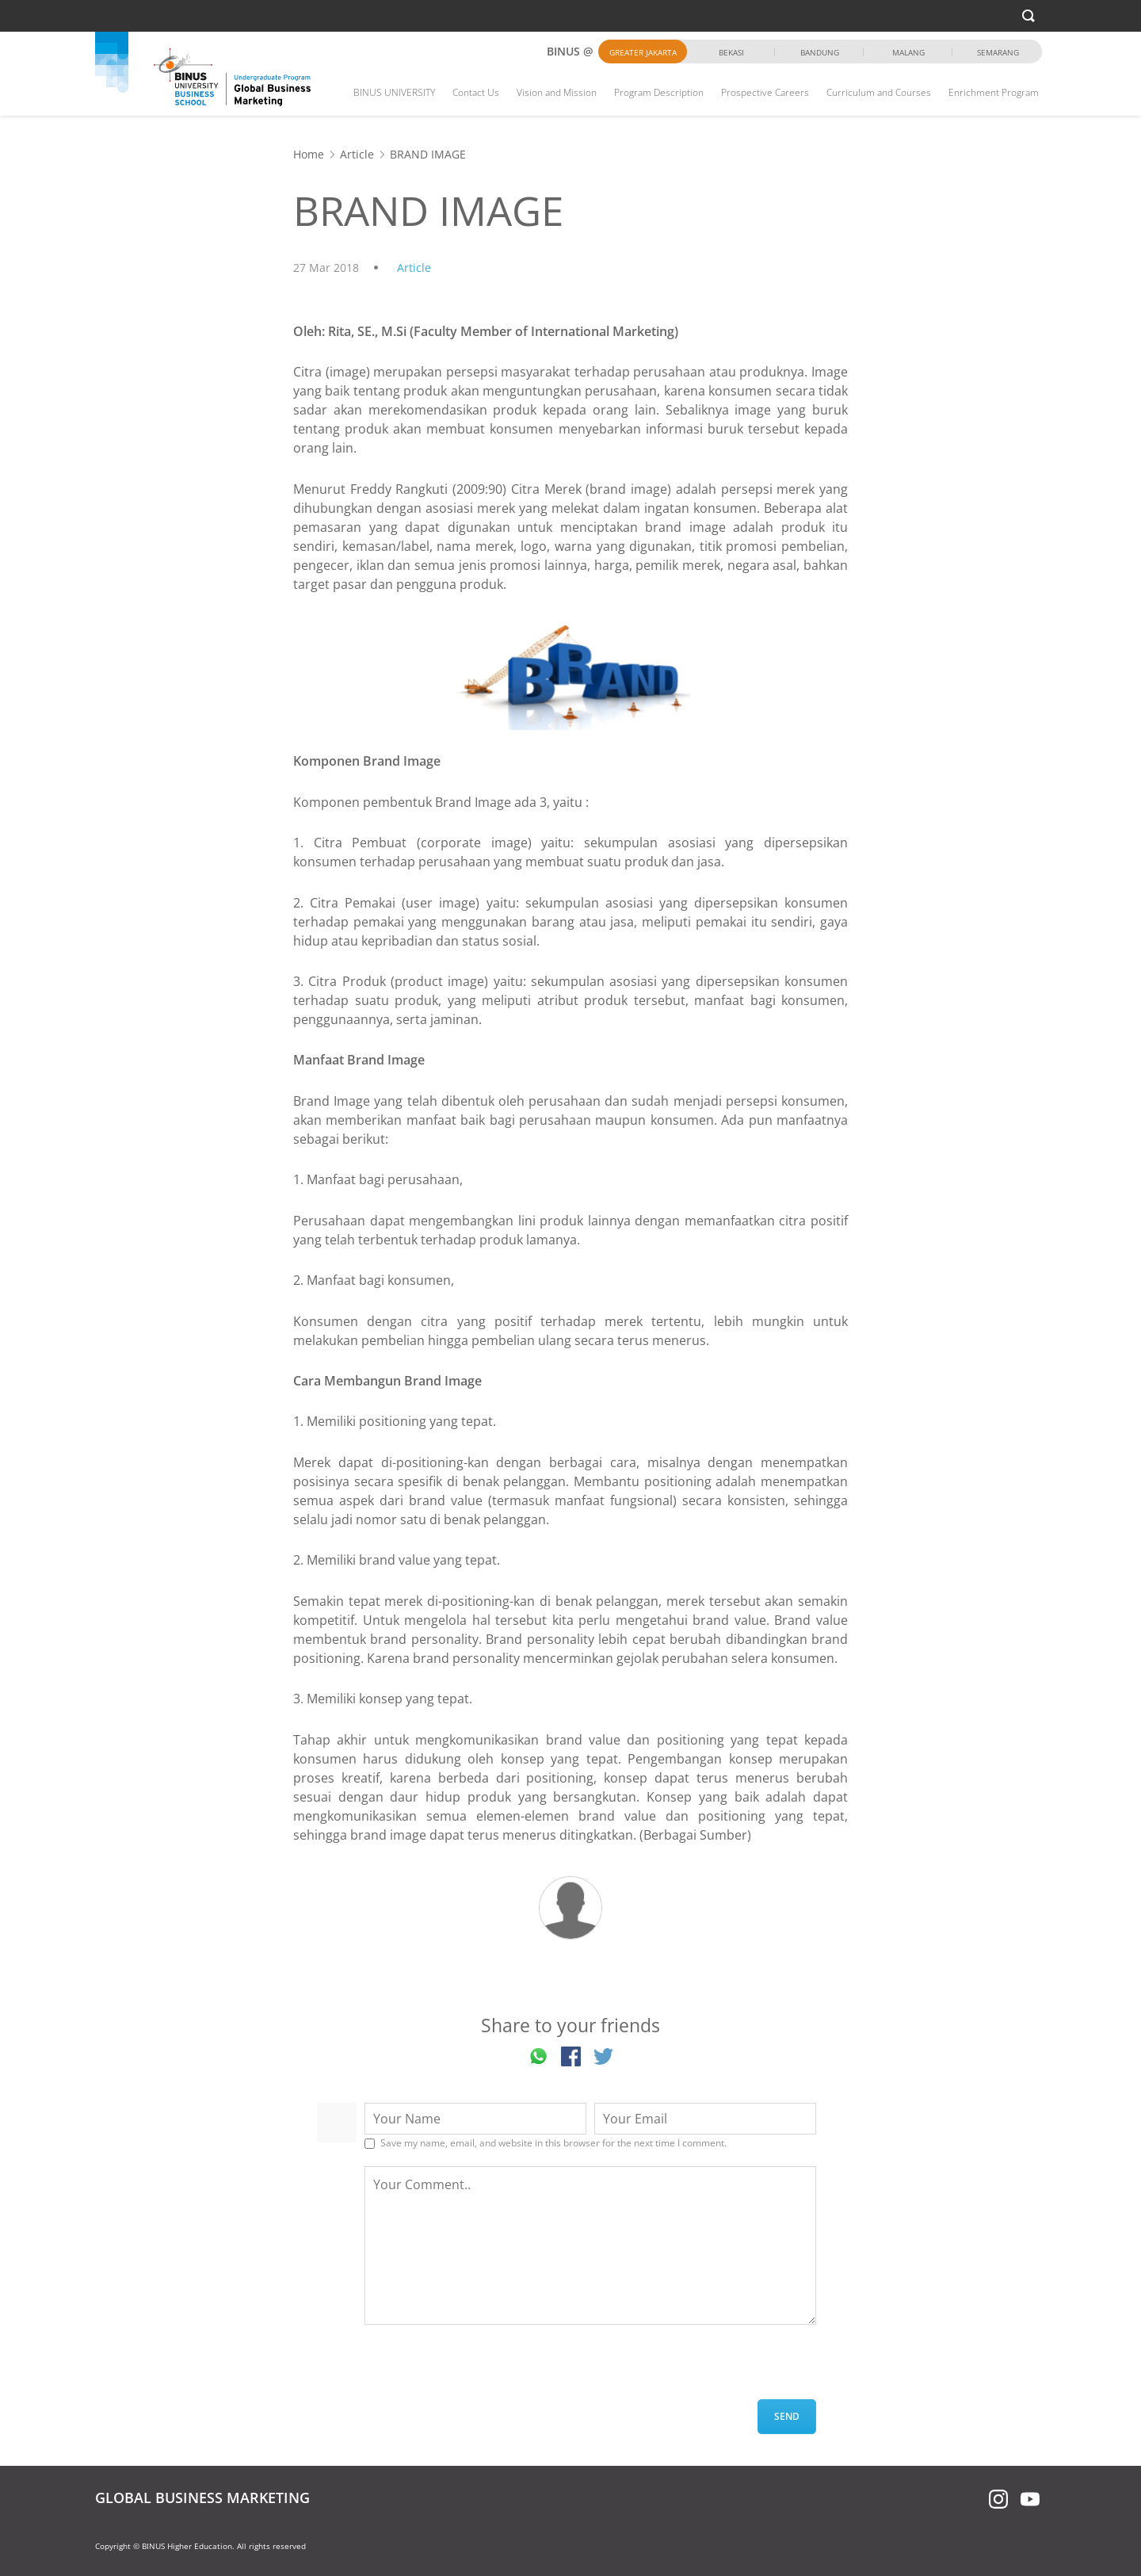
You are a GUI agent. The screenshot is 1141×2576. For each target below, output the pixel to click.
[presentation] (484, 2368)
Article (357, 154)
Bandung (819, 52)
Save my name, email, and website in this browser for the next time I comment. (553, 2143)
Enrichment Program (993, 92)
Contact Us (475, 92)
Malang (908, 52)
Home (308, 154)
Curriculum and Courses (878, 92)
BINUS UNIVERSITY (394, 92)
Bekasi (731, 52)
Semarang (998, 52)
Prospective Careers (765, 92)
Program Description (659, 92)
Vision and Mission (557, 92)
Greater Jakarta (643, 52)
